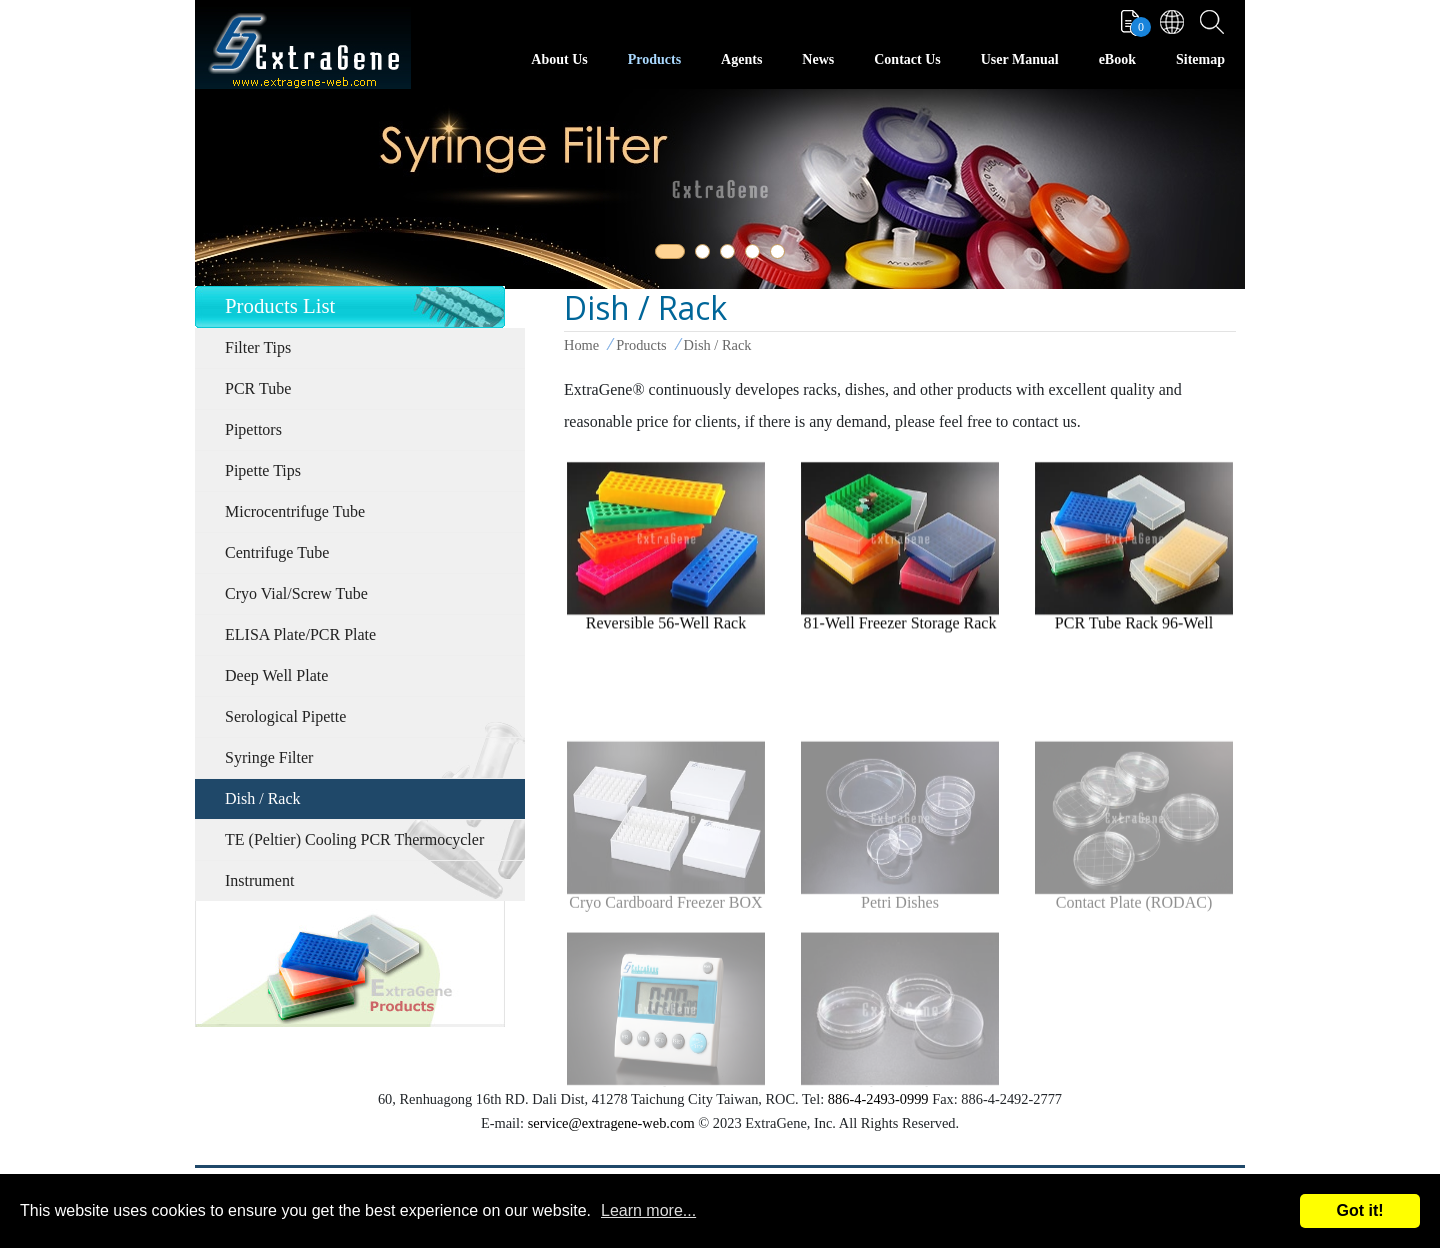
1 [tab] (666, 255)
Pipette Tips (263, 470)
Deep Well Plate (276, 675)
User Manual (1020, 59)
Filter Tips (258, 347)
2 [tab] (706, 255)
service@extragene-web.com (611, 1123)
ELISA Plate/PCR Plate (300, 634)
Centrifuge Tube (277, 552)
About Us (559, 59)
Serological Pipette (285, 716)
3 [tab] (731, 255)
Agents (741, 59)
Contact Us (907, 59)
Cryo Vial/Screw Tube (296, 593)
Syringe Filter (269, 757)
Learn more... (648, 1210)
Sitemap (1200, 59)
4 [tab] (756, 255)
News (818, 59)
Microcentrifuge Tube (295, 511)
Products (654, 59)
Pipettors (253, 429)
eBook (1117, 59)
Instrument (259, 880)
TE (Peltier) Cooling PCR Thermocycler (354, 839)
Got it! (1359, 1210)
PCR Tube (258, 388)
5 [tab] (781, 255)
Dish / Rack (263, 798)
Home (581, 345)
